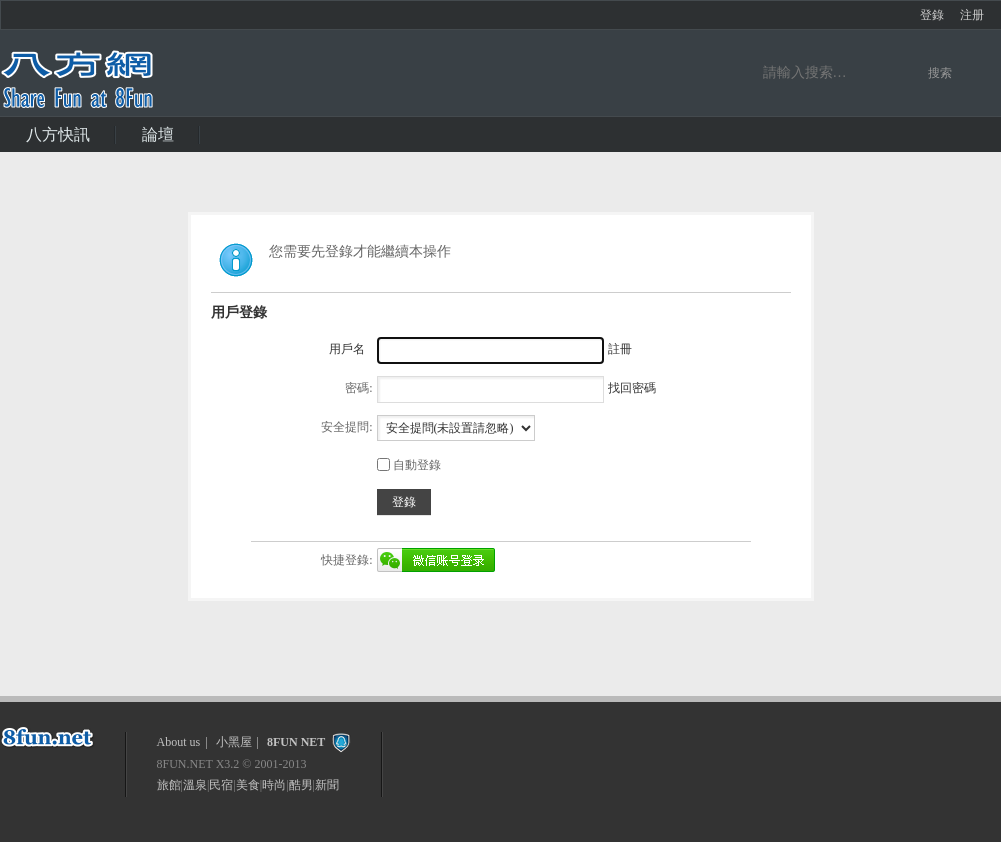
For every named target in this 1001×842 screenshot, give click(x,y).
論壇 (158, 134)
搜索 (940, 73)
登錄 (932, 15)
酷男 (301, 785)
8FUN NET (296, 742)
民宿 (221, 785)
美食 (248, 785)
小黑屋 (234, 742)
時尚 (274, 785)
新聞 (327, 785)
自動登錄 (409, 465)
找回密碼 (632, 388)
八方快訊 (58, 134)
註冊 (620, 349)
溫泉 (195, 785)
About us (179, 742)
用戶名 (347, 349)
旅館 (169, 785)
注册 (972, 15)
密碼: (358, 388)
